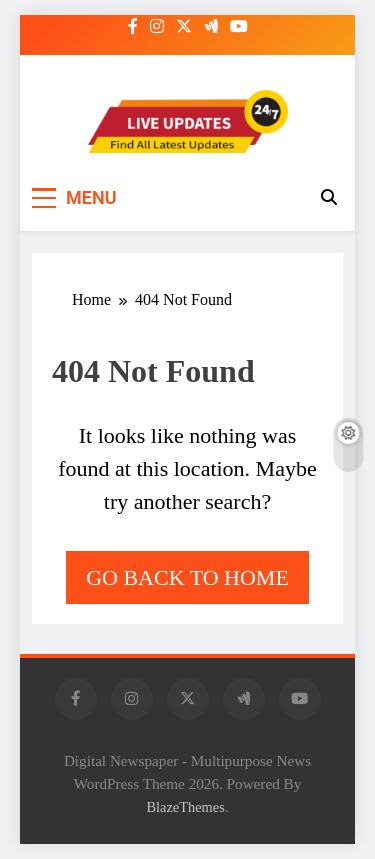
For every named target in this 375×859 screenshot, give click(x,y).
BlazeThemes (185, 807)
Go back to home (187, 577)
